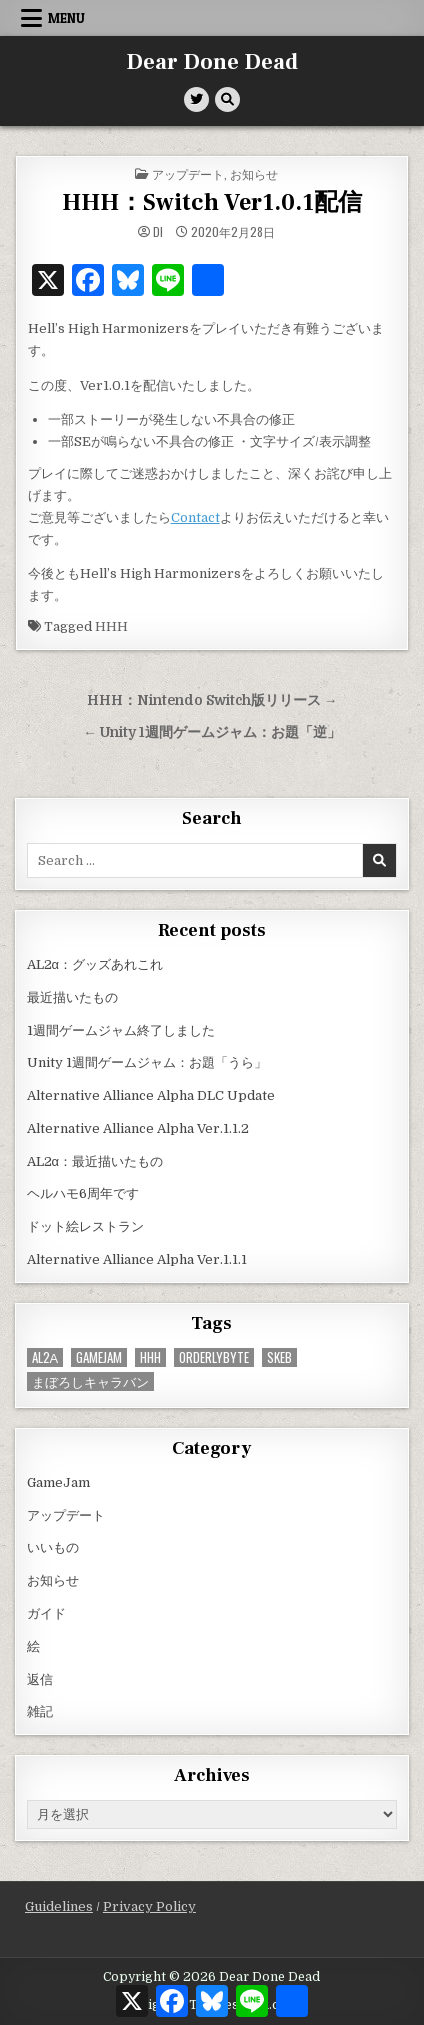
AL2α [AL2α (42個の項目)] (45, 1357)
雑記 (40, 1711)
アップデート (188, 173)
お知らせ (254, 173)
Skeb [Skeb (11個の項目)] (279, 1357)
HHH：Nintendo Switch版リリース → (212, 700)
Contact (195, 517)
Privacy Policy (149, 1906)
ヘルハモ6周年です (83, 1193)
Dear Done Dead (212, 62)
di (158, 232)
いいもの (53, 1547)
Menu (66, 18)
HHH (111, 626)
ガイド (46, 1613)
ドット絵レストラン (85, 1226)
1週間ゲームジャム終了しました (121, 1030)
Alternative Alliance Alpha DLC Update (151, 1095)
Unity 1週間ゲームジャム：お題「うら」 (147, 1062)
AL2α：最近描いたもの (95, 1161)
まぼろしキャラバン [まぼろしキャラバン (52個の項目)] (90, 1381)
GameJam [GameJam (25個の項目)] (99, 1357)
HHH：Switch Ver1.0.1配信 (212, 202)
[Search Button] (227, 99)
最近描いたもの (72, 997)
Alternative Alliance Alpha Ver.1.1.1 (137, 1259)
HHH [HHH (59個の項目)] (150, 1357)
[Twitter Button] (196, 99)
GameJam (58, 1482)
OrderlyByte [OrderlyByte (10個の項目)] (214, 1357)
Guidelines (59, 1906)
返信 (40, 1679)
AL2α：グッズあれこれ (95, 964)
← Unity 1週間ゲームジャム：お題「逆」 (212, 732)
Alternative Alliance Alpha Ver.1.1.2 (138, 1128)
